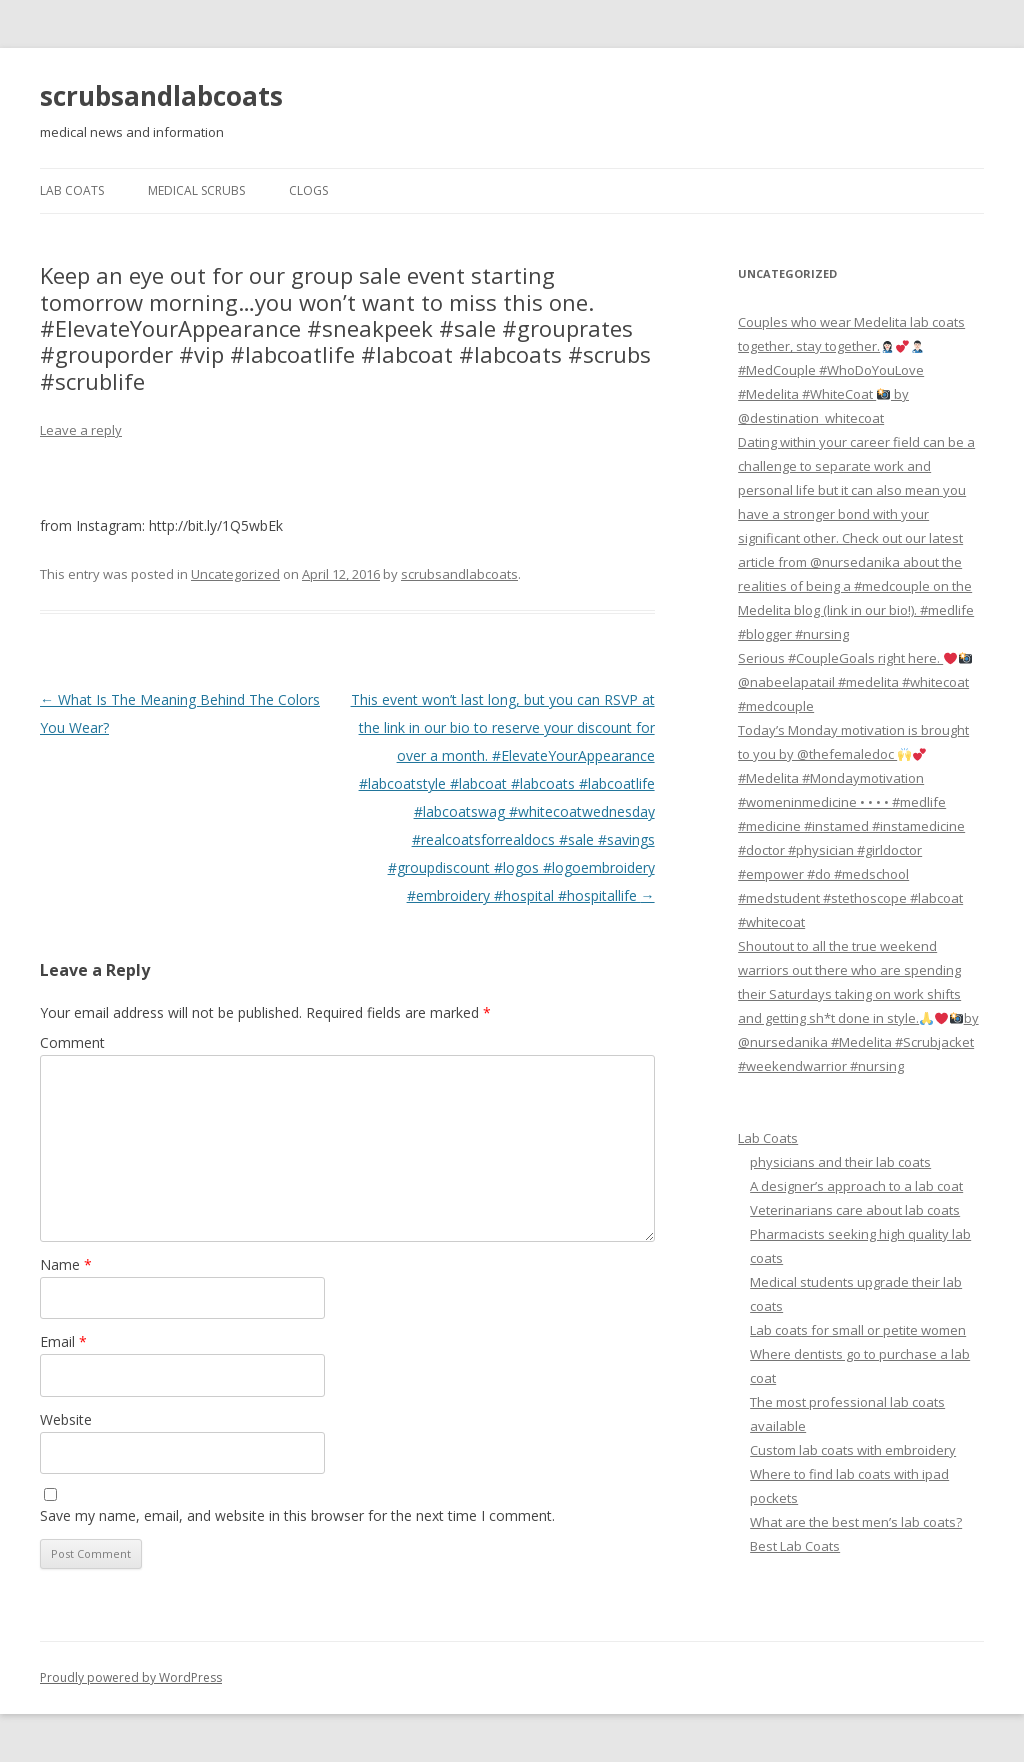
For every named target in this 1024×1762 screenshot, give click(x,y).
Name (66, 1264)
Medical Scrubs (196, 190)
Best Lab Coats (795, 1546)
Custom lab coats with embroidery (853, 1450)
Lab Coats (72, 190)
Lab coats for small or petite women (858, 1330)
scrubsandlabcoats (161, 96)
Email (63, 1341)
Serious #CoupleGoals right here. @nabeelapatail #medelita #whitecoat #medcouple (855, 682)
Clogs (308, 190)
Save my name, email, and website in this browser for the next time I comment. (297, 1515)
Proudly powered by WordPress (131, 1677)
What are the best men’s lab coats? (856, 1522)
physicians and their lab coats (840, 1162)
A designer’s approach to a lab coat (856, 1186)
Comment (72, 1042)
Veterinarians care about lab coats (855, 1210)
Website (66, 1419)
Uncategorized (235, 574)
